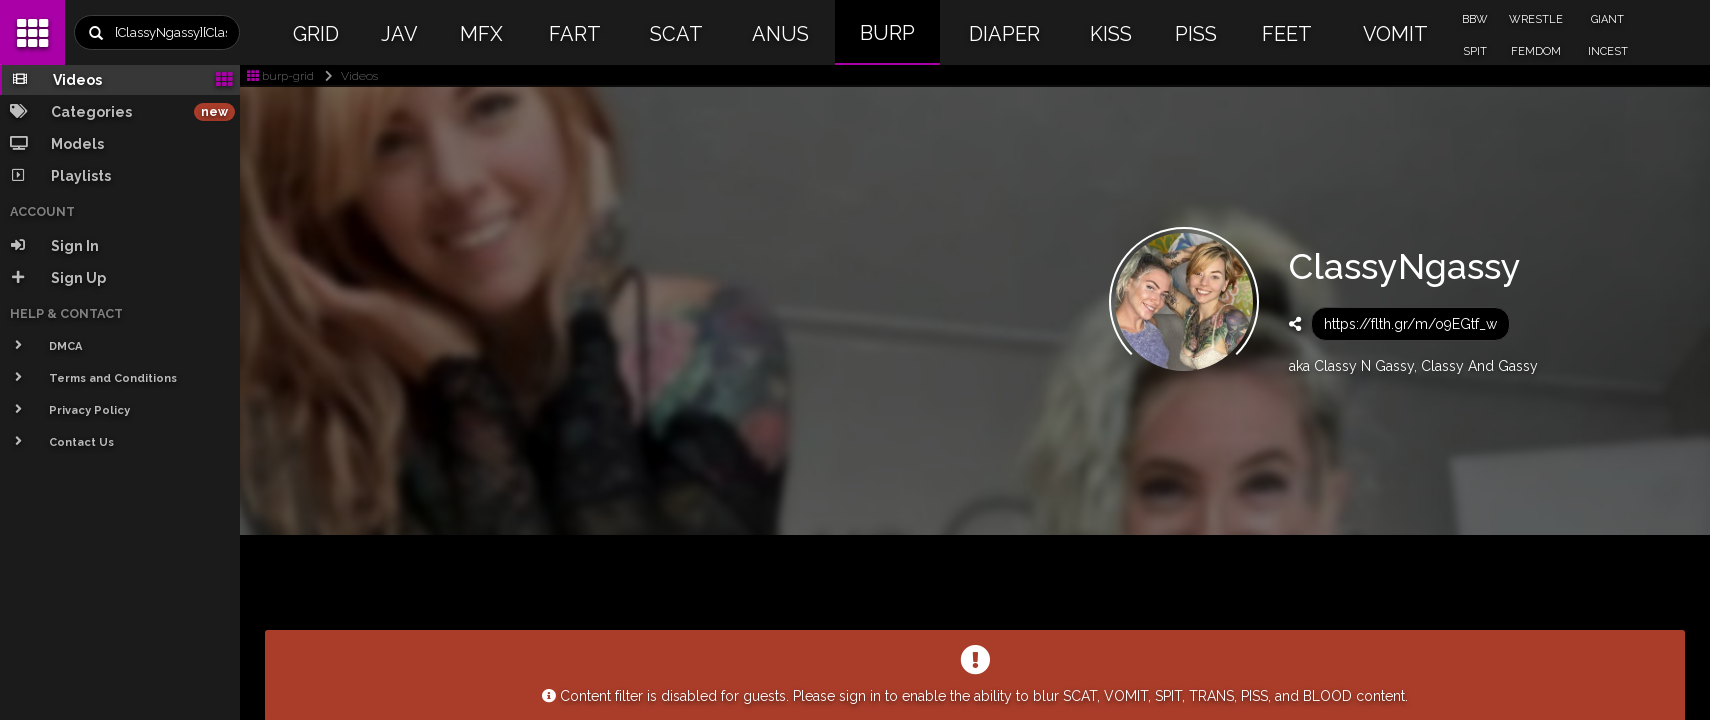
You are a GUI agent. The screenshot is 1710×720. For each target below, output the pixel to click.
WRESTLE (1536, 19)
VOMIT (1395, 34)
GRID (316, 34)
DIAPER (1004, 34)
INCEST (1608, 51)
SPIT (1475, 51)
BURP (887, 33)
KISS (1111, 34)
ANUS (780, 34)
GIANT (1607, 19)
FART (575, 34)
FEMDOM (1536, 51)
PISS (1196, 34)
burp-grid (280, 76)
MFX (481, 34)
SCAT (676, 34)
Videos (347, 76)
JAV (399, 34)
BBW (1475, 19)
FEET (1287, 34)
